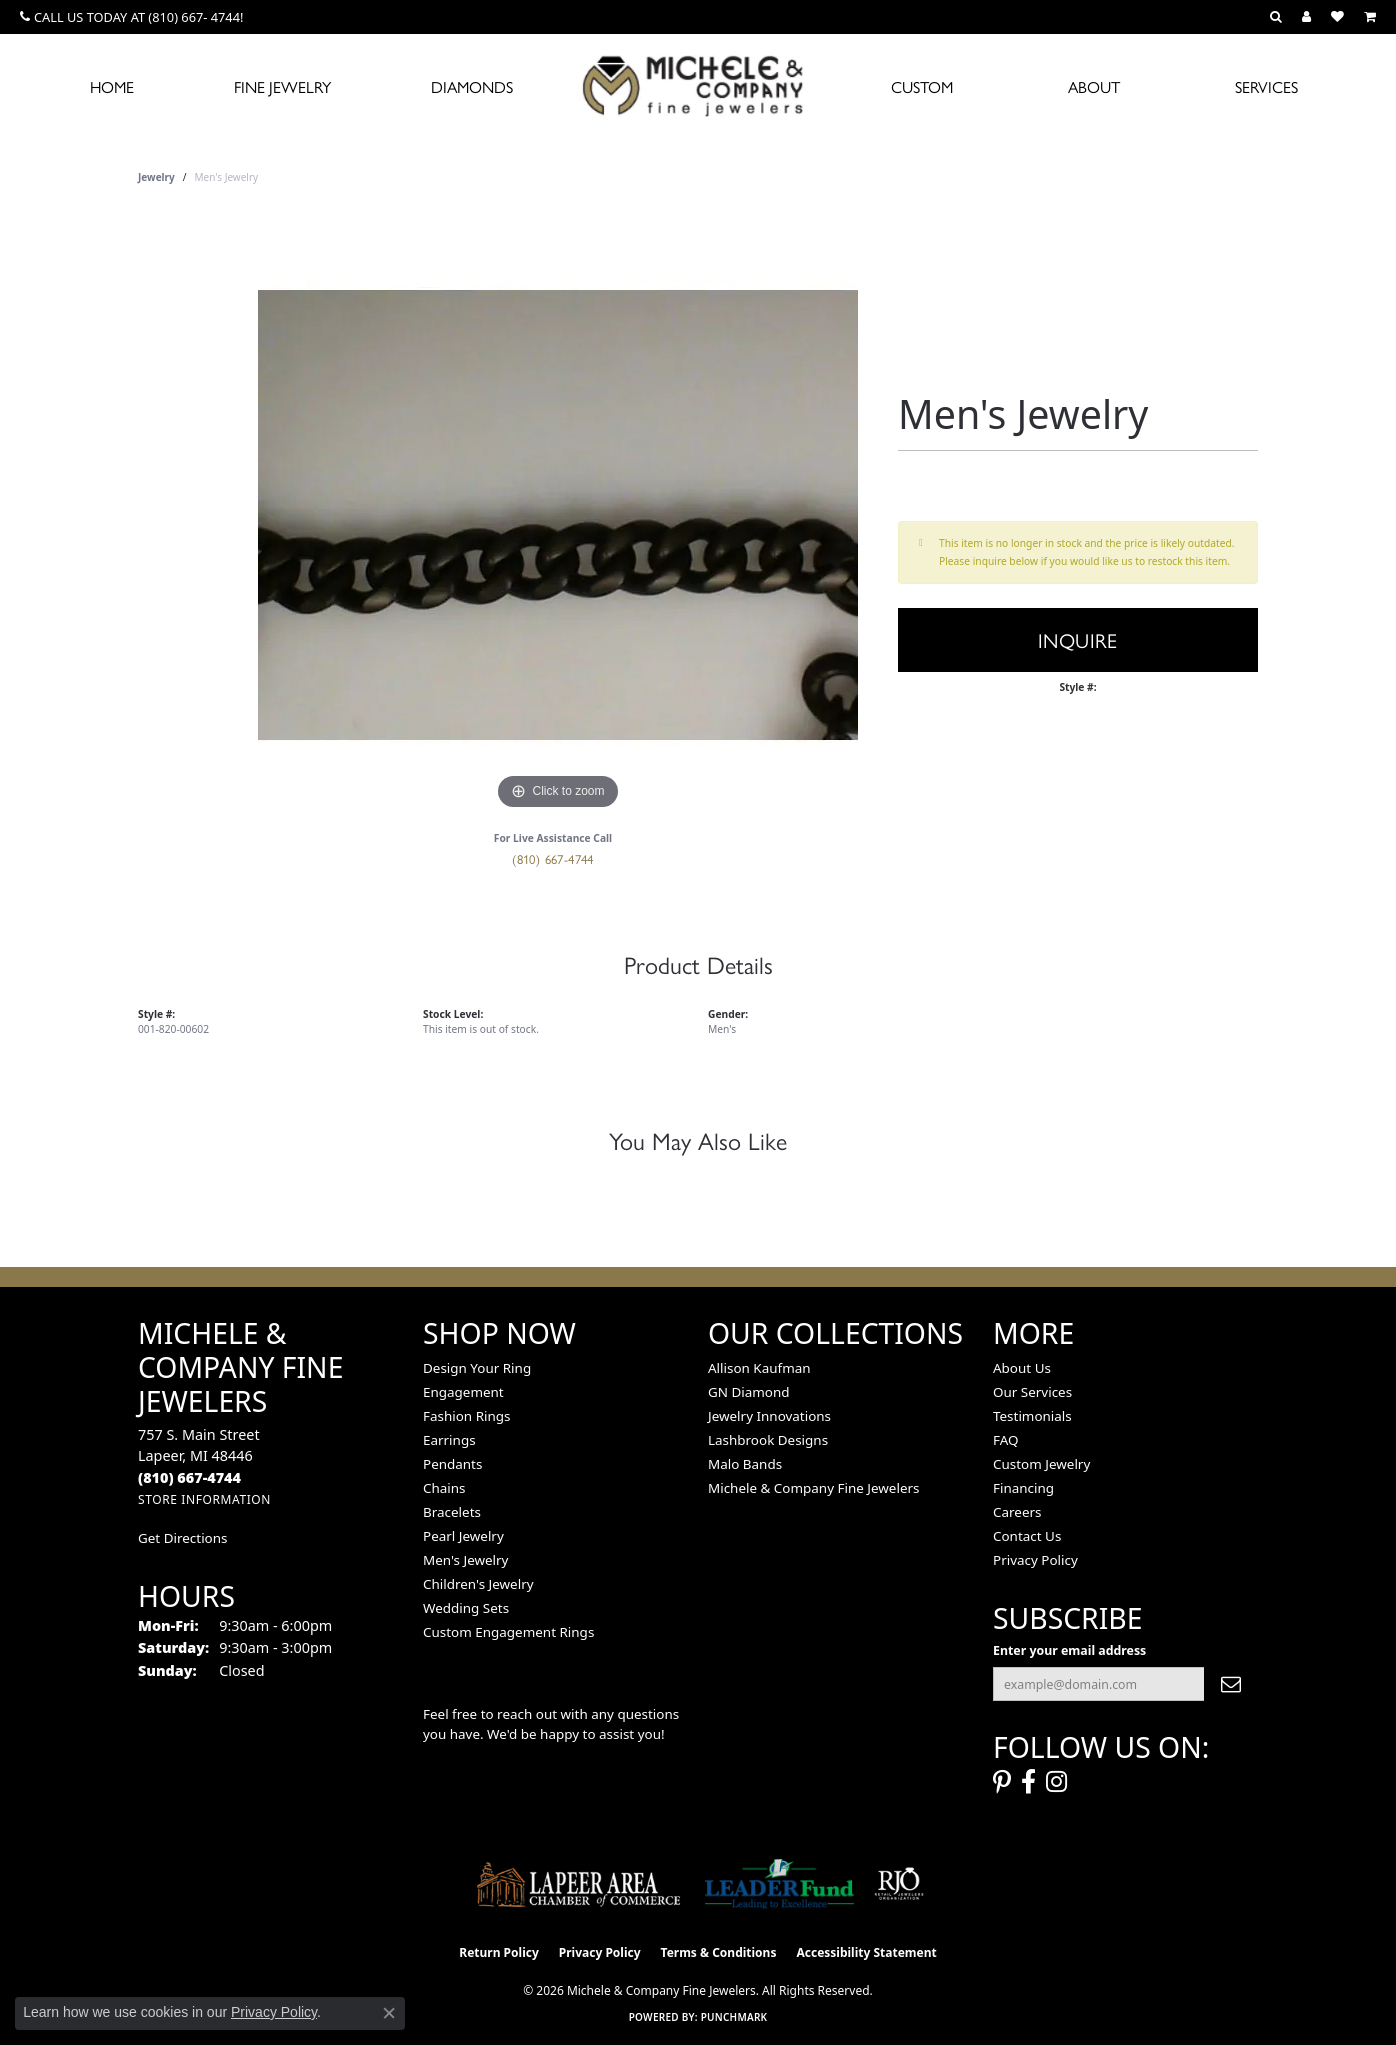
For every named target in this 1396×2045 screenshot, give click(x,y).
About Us (1022, 1368)
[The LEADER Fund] (779, 1884)
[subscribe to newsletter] (1231, 1684)
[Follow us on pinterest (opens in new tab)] (1002, 1782)
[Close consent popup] (389, 2013)
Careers (1017, 1512)
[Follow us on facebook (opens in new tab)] (1028, 1782)
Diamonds (472, 86)
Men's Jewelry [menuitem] (465, 1560)
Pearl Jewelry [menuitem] (463, 1536)
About (1094, 86)
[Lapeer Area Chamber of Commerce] (579, 1884)
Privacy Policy (1035, 1560)
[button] (1276, 17)
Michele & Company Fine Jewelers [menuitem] (813, 1488)
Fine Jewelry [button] (282, 86)
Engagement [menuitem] (463, 1392)
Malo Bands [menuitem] (745, 1464)
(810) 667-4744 (553, 858)
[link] (131, 17)
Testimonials (1032, 1416)
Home (112, 86)
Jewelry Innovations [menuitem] (769, 1416)
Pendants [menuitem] (452, 1464)
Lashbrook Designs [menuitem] (768, 1440)
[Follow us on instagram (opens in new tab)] (1056, 1782)
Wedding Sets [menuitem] (466, 1608)
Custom (922, 86)
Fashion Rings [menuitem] (466, 1416)
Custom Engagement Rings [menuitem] (508, 1632)
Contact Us (1027, 1536)
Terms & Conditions (719, 1952)
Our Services (1032, 1392)
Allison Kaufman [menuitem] (759, 1368)
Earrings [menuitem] (449, 1440)
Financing (1023, 1488)
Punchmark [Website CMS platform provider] (734, 2017)
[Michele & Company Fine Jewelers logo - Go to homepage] (698, 85)
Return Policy (499, 1952)
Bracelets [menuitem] (452, 1512)
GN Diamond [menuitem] (749, 1392)
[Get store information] (204, 1499)
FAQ (1006, 1440)
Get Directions (182, 1538)
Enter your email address (1069, 1650)
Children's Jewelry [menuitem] (478, 1584)
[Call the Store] (189, 1477)
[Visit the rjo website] (899, 1884)
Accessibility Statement (866, 1952)
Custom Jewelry (1041, 1464)
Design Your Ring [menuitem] (477, 1368)
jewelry (156, 177)
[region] (558, 515)
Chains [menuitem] (444, 1488)
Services (1266, 86)
